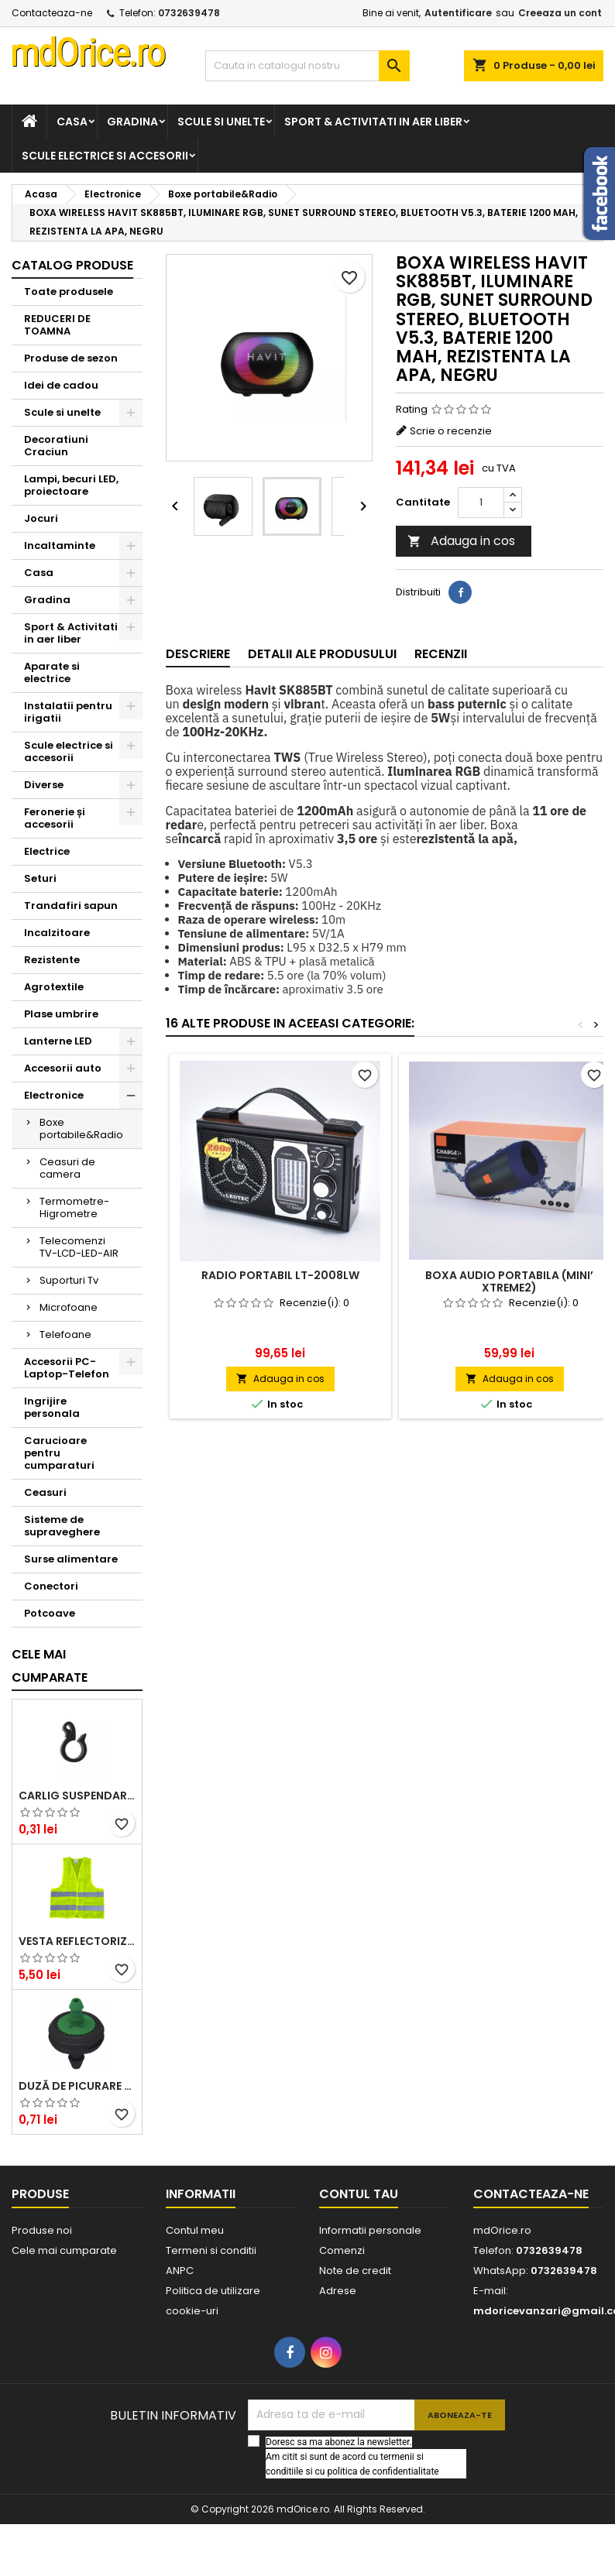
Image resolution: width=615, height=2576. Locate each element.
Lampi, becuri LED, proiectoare (71, 485)
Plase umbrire (61, 1014)
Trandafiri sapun (71, 905)
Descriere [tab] (198, 654)
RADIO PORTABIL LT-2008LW (280, 1275)
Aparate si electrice (52, 672)
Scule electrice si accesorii (105, 155)
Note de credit (355, 2270)
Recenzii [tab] (440, 654)
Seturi (40, 878)
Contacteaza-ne (52, 12)
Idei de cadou (61, 385)
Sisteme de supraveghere (62, 1525)
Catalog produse (72, 265)
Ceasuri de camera (67, 1168)
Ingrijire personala (52, 1407)
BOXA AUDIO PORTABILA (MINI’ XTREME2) (509, 1281)
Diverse (44, 784)
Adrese (337, 2290)
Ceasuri (45, 1492)
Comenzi (342, 2250)
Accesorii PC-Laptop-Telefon (66, 1367)
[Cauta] (308, 65)
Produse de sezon (71, 358)
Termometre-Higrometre (74, 1207)
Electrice (47, 851)
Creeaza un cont (560, 12)
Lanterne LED (58, 1041)
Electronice (54, 1095)
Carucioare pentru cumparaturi (59, 1453)
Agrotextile (54, 986)
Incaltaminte (59, 545)
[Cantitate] (481, 502)
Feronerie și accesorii (54, 818)
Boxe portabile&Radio (81, 1128)
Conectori (51, 1586)
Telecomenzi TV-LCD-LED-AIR (79, 1247)
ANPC (180, 2270)
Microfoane (69, 1307)
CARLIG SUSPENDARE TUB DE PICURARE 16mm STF (77, 1795)
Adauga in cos (461, 541)
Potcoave (49, 1613)
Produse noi (42, 2230)
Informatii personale (370, 2230)
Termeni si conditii (211, 2250)
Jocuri (41, 518)
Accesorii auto (62, 1068)
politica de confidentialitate (382, 2471)
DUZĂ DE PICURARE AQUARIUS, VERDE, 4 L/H (77, 2086)
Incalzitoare (57, 932)
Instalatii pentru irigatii (68, 711)
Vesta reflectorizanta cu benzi (77, 1941)
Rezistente (52, 959)
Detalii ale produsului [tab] (322, 654)
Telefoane (65, 1334)
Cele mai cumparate (50, 1665)
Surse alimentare (71, 1559)
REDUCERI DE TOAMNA (57, 324)
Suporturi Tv (69, 1280)
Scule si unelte (221, 121)
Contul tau (358, 2194)
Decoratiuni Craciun (56, 445)
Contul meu (195, 2230)
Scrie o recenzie (451, 431)
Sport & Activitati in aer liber (373, 121)
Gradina (132, 121)
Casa (72, 121)
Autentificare (458, 12)
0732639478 (189, 12)
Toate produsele (68, 291)
